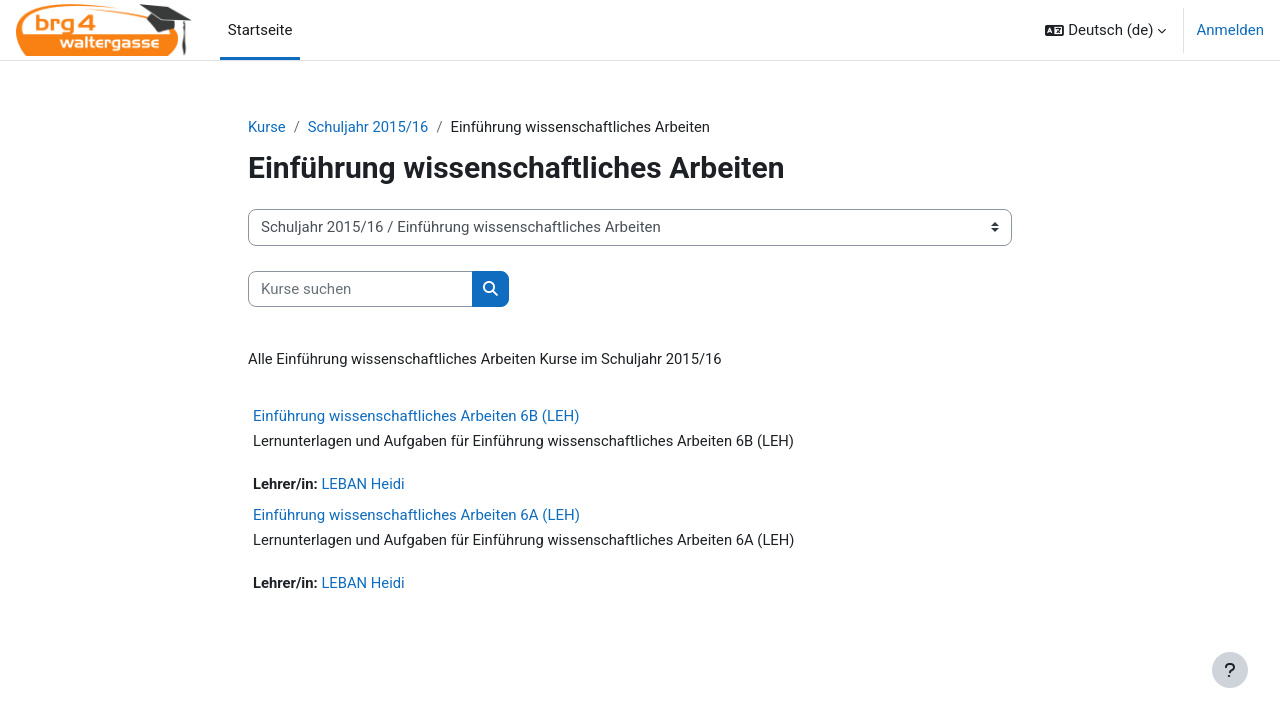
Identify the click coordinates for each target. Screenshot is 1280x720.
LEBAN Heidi (364, 486)
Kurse (267, 127)
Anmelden (1230, 30)
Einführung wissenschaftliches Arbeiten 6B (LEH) (416, 417)
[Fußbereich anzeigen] (1230, 670)
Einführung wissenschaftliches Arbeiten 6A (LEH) (416, 516)
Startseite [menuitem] (260, 30)
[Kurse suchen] (360, 289)
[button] (1105, 30)
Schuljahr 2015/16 (370, 127)
